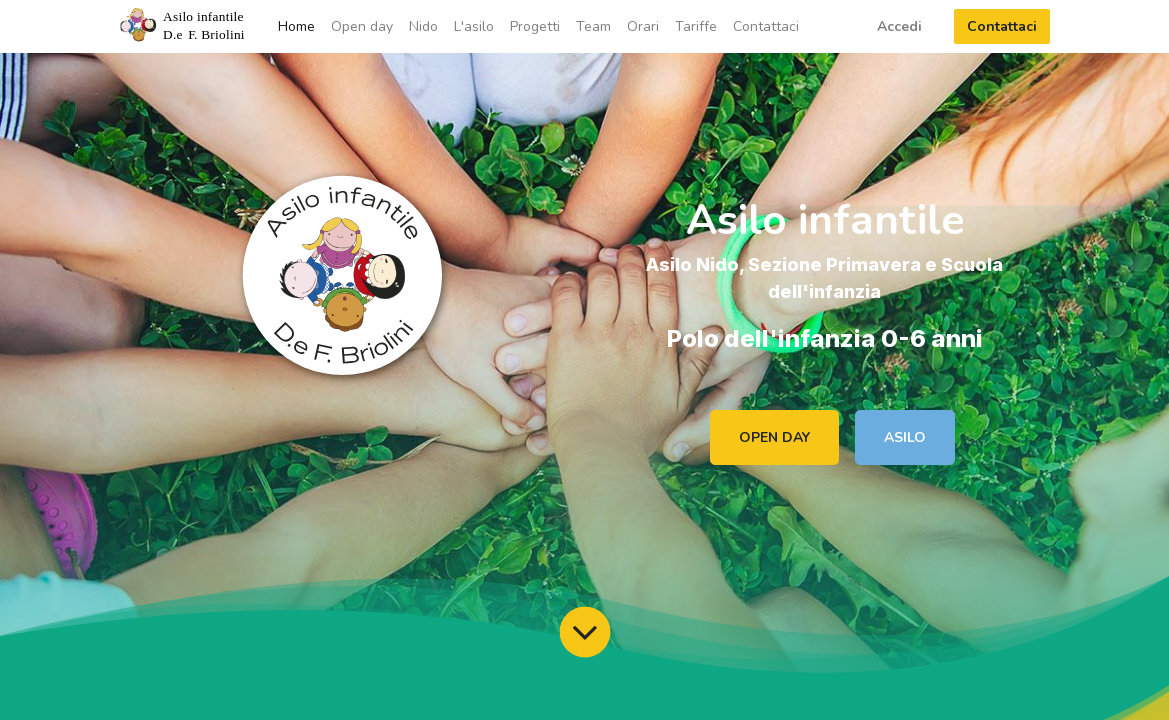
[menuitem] (296, 26)
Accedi (899, 26)
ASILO (905, 437)
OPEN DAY (774, 437)
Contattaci (1002, 26)
